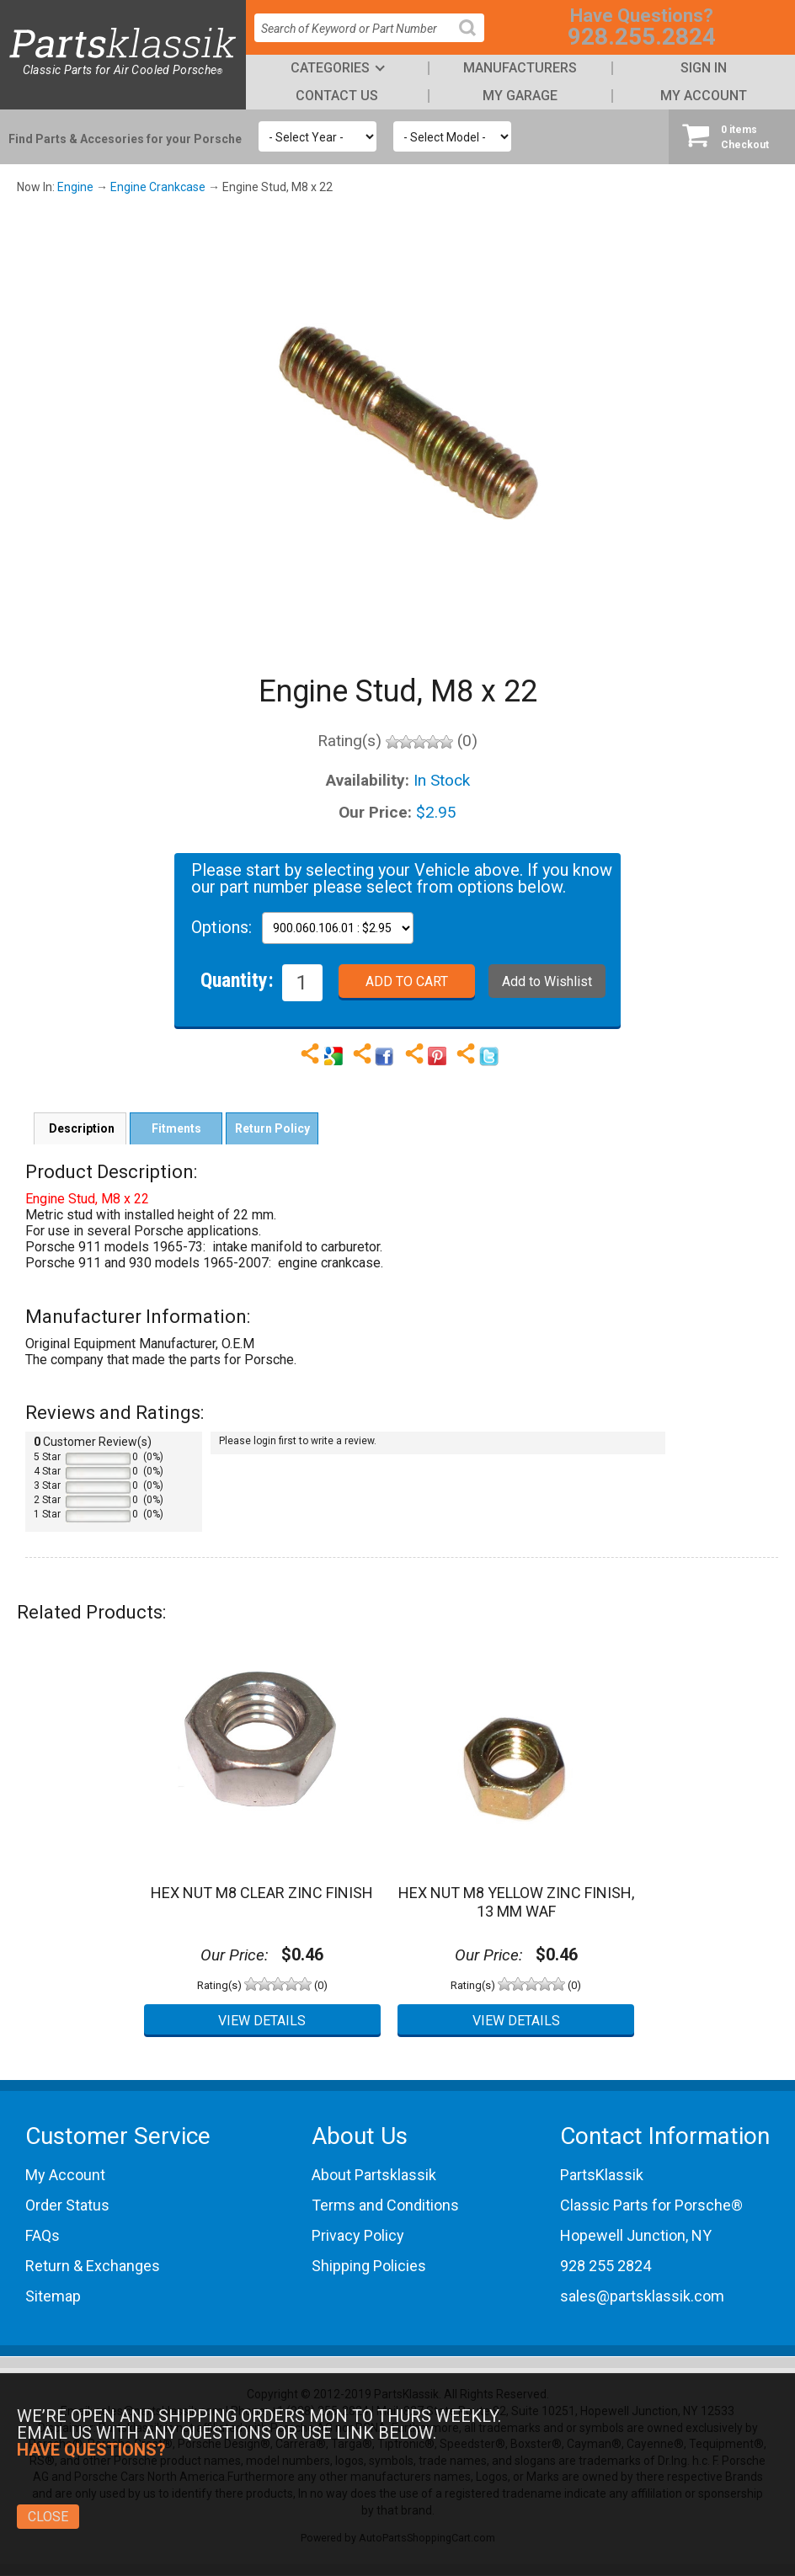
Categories (330, 68)
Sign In (703, 68)
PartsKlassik (601, 2175)
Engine (75, 187)
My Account (703, 96)
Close (48, 2517)
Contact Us (337, 96)
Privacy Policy (358, 2235)
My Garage (520, 96)
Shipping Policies (369, 2266)
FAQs (42, 2235)
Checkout (732, 136)
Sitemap (53, 2296)
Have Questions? (91, 2450)
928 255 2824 (605, 2266)
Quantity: (237, 979)
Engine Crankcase (157, 187)
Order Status (67, 2205)
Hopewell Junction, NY (636, 2235)
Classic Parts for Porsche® (651, 2205)
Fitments (176, 1128)
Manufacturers (520, 68)
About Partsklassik (374, 2175)
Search (474, 41)
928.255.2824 (642, 37)
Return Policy (272, 1128)
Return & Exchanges (92, 2266)
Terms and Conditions (385, 2205)
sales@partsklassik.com (642, 2296)
